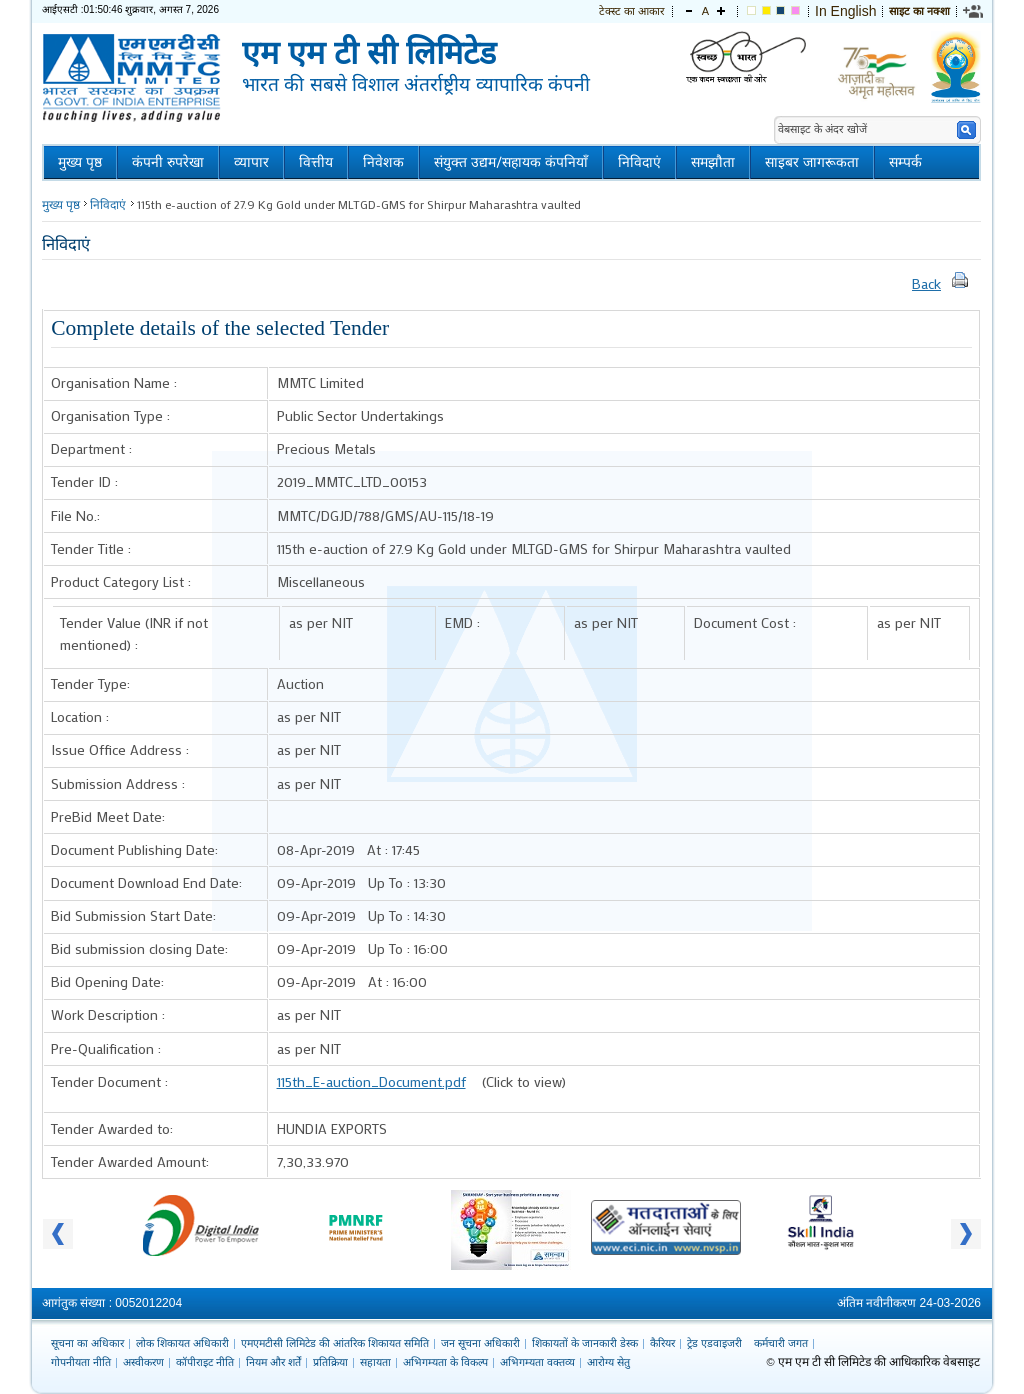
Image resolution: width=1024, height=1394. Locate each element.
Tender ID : (84, 481)
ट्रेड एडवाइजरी (714, 1343)
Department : (91, 448)
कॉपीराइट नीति (205, 1362)
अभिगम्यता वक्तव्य (537, 1362)
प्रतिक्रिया (330, 1362)
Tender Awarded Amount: (130, 1161)
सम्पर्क (905, 162)
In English (845, 11)
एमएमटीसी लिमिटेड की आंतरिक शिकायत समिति (335, 1343)
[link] (974, 11)
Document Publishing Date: (134, 849)
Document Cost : (745, 622)
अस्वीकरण (143, 1362)
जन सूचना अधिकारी (480, 1343)
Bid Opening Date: (107, 981)
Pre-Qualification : (106, 1048)
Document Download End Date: (146, 882)
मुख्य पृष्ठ (80, 162)
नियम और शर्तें (273, 1362)
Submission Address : (118, 783)
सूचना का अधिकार (87, 1343)
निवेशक (383, 162)
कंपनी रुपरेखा (168, 162)
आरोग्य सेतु (608, 1362)
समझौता (713, 162)
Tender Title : (91, 548)
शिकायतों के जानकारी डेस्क (585, 1343)
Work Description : (108, 1014)
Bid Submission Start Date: (133, 915)
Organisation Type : (110, 415)
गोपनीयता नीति (81, 1362)
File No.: (75, 515)
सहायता (375, 1362)
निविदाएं (639, 162)
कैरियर (662, 1343)
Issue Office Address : (120, 749)
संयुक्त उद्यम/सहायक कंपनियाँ (511, 162)
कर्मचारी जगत (781, 1343)
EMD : (462, 622)
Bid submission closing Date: (139, 948)
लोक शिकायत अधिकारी (182, 1343)
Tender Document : (109, 1081)
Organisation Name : (114, 382)
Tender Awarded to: (112, 1128)
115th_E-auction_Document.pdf (371, 1081)
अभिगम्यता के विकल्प (445, 1362)
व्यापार (251, 162)
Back (926, 283)
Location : (80, 716)
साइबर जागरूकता (812, 162)
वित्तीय (316, 162)
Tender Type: (90, 683)
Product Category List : (121, 581)
